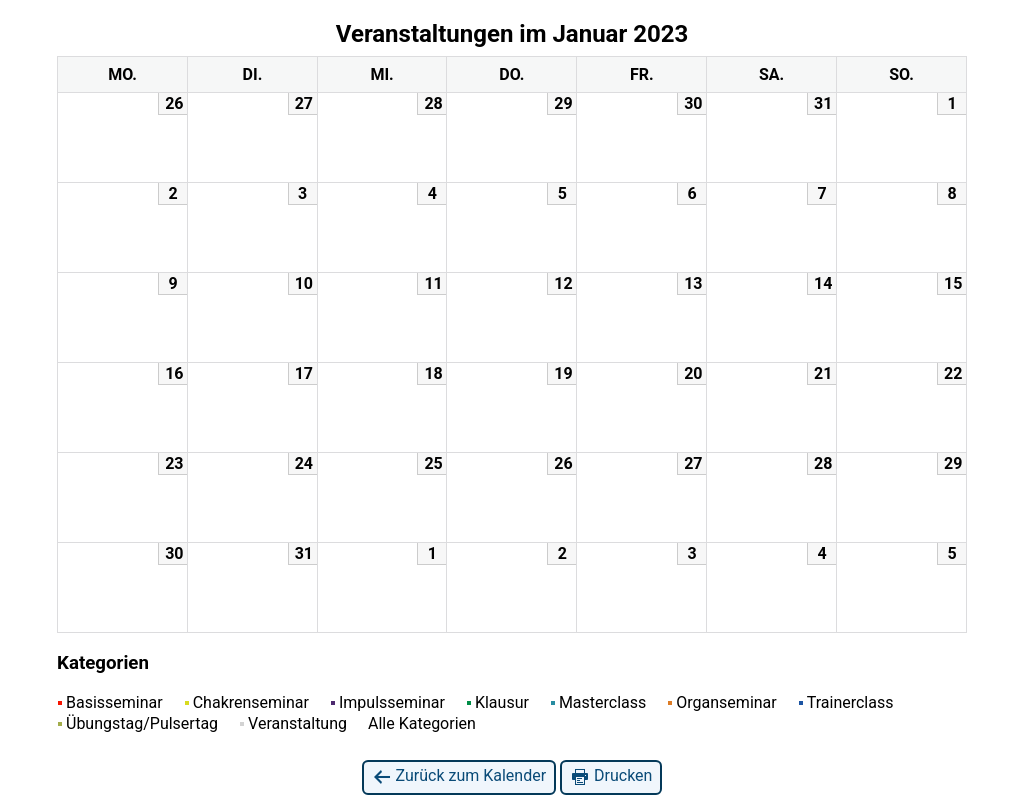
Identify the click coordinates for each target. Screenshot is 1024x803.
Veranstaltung (293, 723)
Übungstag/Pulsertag (138, 723)
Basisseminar (110, 702)
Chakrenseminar (247, 702)
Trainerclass (846, 702)
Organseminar (722, 702)
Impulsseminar (388, 702)
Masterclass (598, 702)
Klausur (498, 702)
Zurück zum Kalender (459, 776)
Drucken (611, 776)
